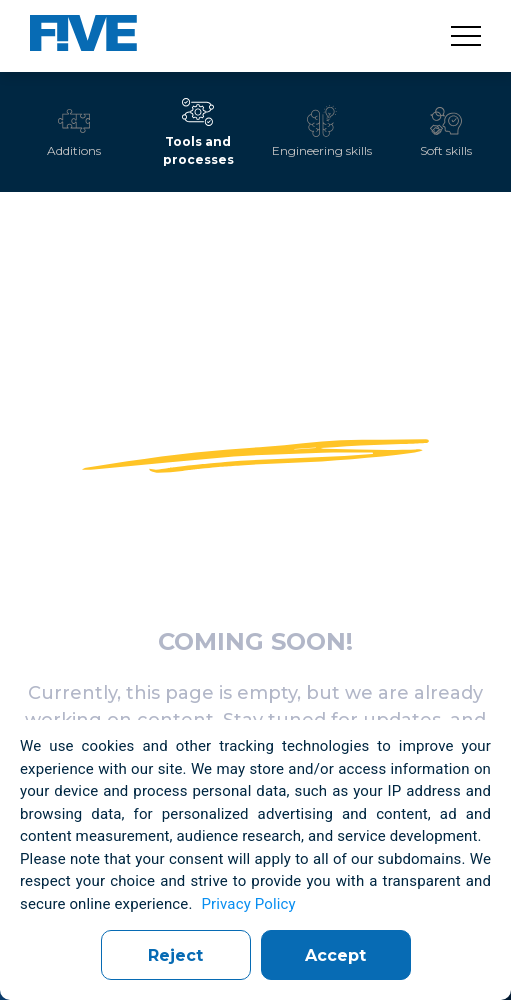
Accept (335, 955)
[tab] (74, 132)
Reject (175, 955)
